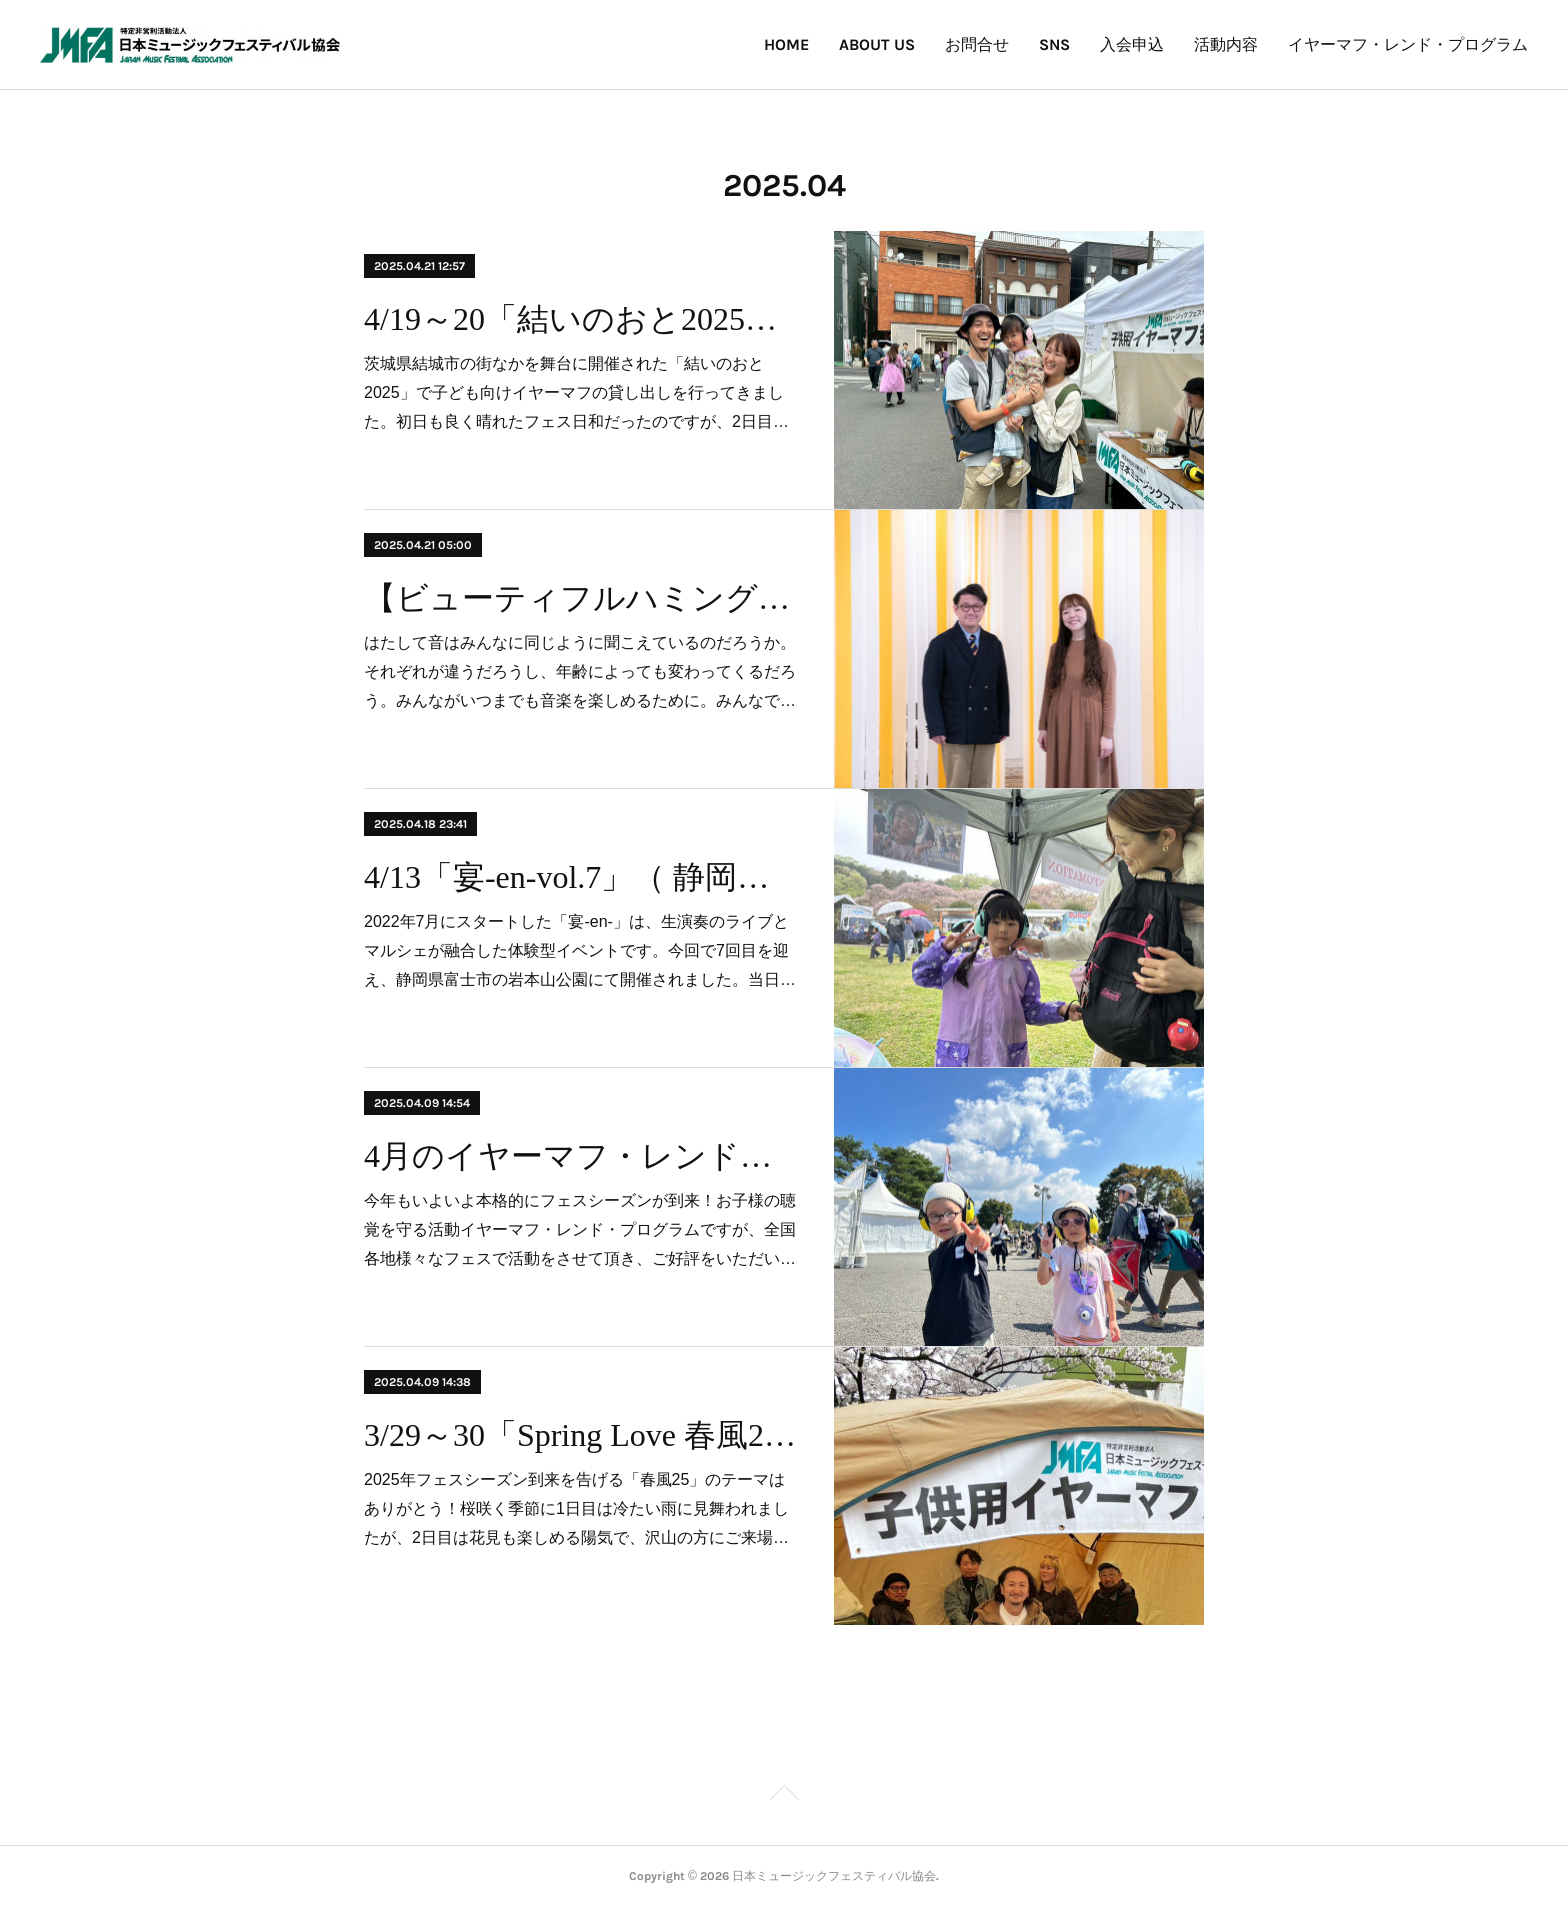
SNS (1054, 44)
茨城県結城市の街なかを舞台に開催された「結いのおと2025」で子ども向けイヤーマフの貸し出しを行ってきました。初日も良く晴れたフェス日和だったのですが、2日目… (576, 392)
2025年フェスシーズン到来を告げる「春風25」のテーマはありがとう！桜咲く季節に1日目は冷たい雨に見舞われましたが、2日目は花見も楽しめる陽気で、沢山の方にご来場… (576, 1508)
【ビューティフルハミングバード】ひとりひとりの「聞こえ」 (581, 598)
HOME (786, 44)
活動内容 (1226, 44)
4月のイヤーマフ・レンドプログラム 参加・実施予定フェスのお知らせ (581, 1156)
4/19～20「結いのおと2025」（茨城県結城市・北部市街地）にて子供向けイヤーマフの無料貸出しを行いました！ (581, 319)
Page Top (784, 1796)
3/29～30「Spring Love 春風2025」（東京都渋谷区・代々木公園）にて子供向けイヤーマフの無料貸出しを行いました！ (581, 1435)
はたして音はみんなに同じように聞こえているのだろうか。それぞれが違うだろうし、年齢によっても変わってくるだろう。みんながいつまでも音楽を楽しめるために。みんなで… (580, 671)
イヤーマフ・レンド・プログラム (1408, 44)
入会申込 (1132, 44)
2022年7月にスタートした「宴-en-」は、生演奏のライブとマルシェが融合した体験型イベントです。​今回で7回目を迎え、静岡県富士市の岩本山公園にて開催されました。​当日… (580, 950)
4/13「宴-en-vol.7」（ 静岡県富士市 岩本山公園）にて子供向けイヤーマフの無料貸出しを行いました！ (581, 877)
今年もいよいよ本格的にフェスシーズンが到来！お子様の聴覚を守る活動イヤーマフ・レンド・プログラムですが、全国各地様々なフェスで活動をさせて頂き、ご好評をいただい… (580, 1229)
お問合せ (977, 44)
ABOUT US (877, 44)
